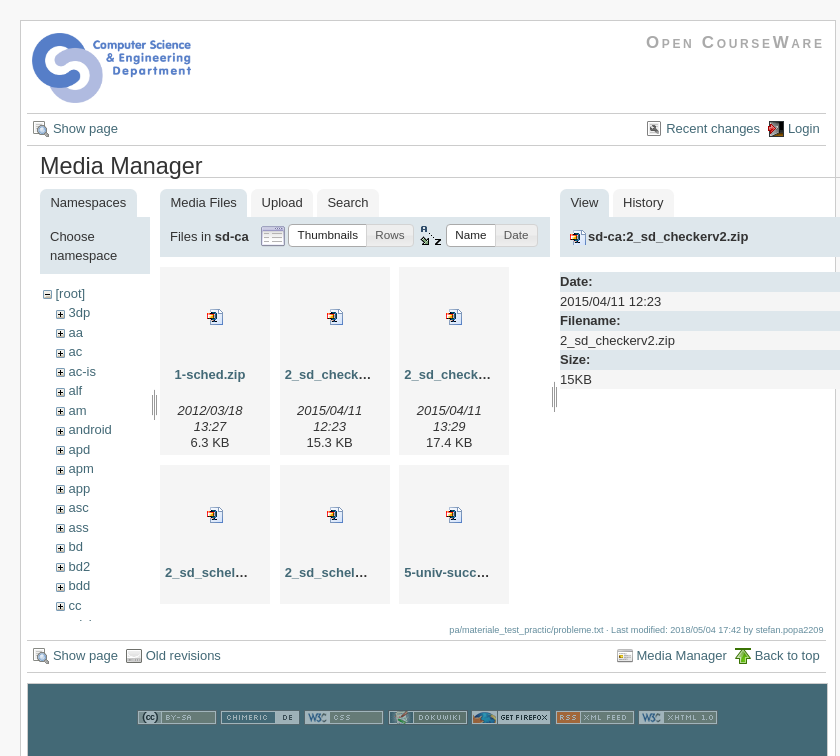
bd (75, 546)
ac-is (81, 371)
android (89, 429)
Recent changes (713, 128)
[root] (70, 293)
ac (75, 351)
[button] (327, 235)
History (643, 202)
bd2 (79, 566)
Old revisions (183, 665)
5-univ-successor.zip (468, 572)
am (77, 410)
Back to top (787, 665)
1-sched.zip (210, 374)
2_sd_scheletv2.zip (224, 572)
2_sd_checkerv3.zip (465, 374)
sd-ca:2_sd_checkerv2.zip (668, 236)
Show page (85, 128)
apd (79, 449)
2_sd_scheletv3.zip (344, 572)
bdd (79, 585)
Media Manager (682, 665)
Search (347, 202)
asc (78, 507)
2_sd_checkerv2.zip (346, 374)
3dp (79, 312)
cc (74, 605)
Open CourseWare (735, 42)
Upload (282, 202)
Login (804, 128)
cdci (79, 624)
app (79, 488)
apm (80, 468)
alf (75, 390)
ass (78, 527)
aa (75, 332)
